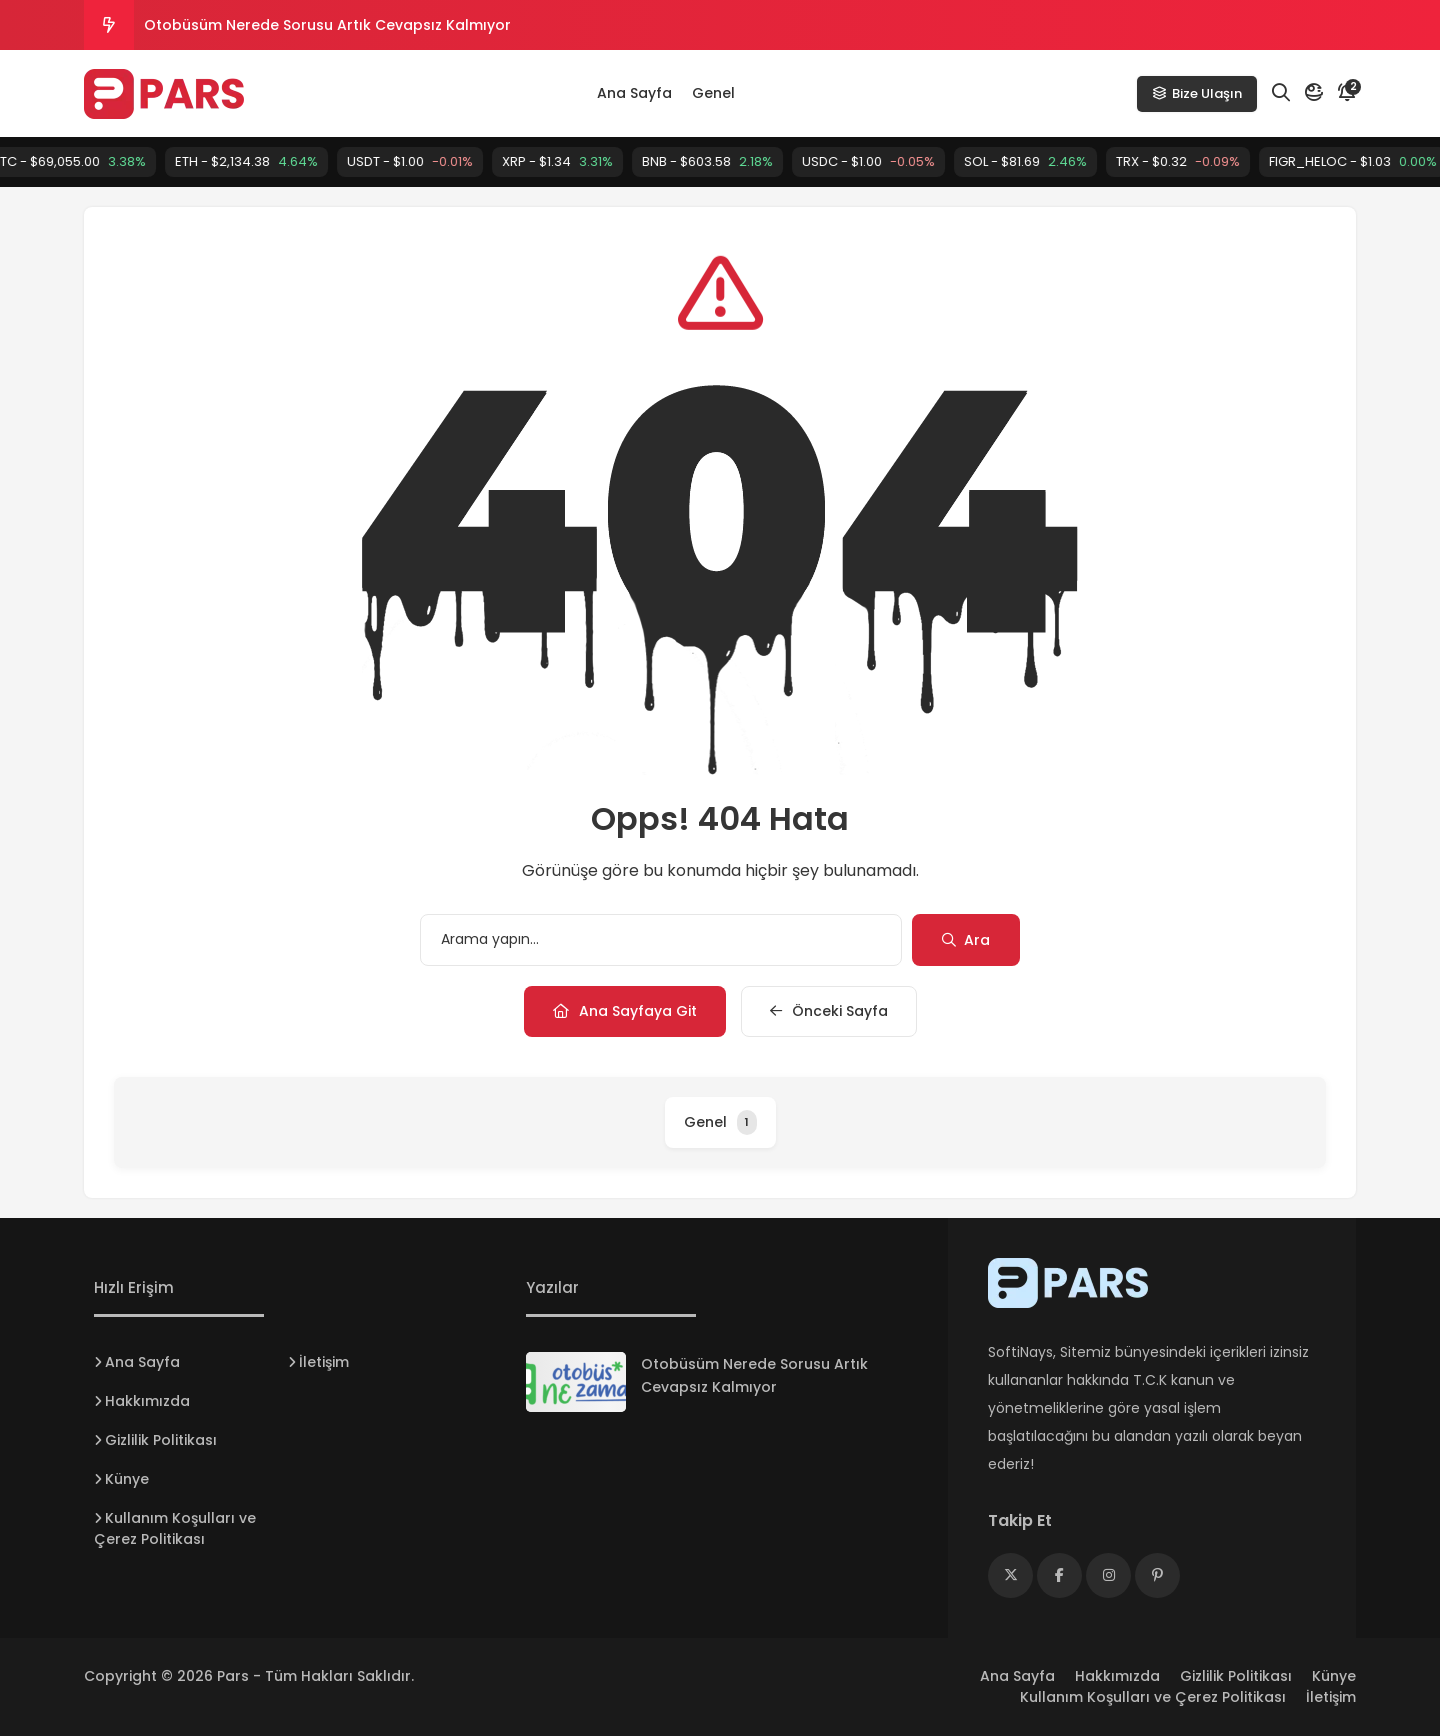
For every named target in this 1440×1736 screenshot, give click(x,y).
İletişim (324, 1362)
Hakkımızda (147, 1401)
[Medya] (1010, 1575)
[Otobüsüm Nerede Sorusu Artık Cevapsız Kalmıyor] (576, 1382)
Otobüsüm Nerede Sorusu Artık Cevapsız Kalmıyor (327, 25)
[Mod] (1314, 93)
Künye (127, 1479)
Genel (713, 93)
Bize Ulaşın (1197, 93)
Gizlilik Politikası (161, 1440)
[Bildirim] (1347, 93)
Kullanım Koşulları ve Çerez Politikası (175, 1528)
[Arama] (1281, 93)
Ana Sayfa (634, 93)
